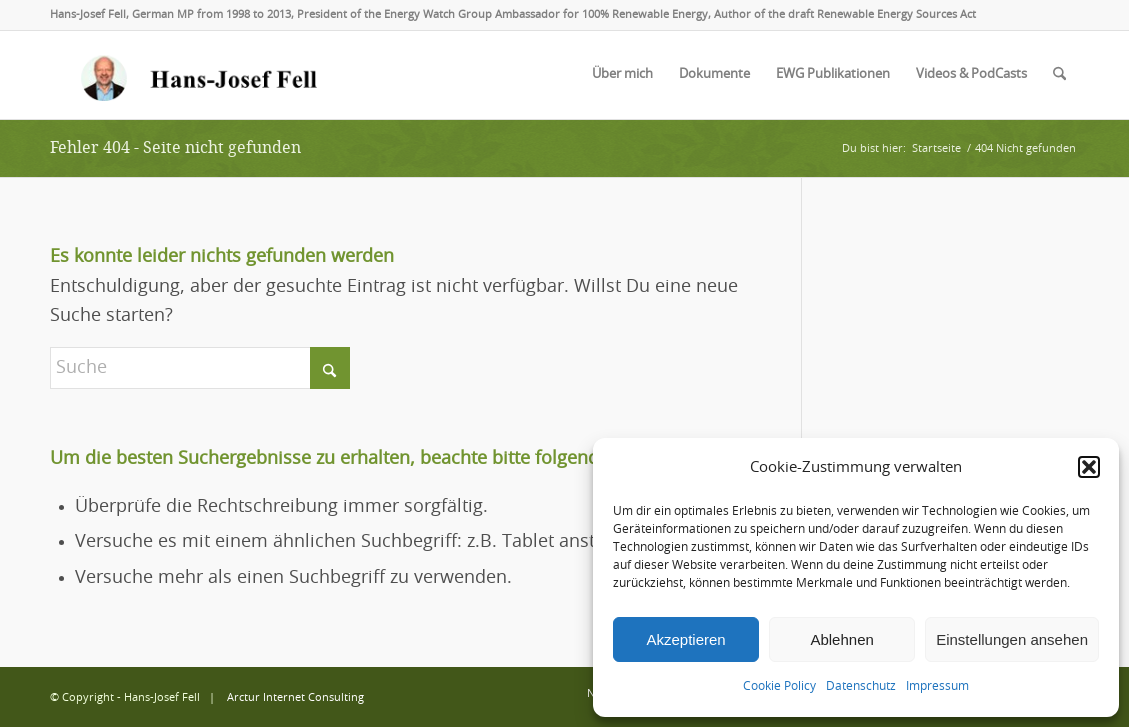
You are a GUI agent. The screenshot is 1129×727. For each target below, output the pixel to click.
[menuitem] (622, 75)
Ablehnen (841, 639)
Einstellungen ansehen (1012, 639)
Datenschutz (861, 686)
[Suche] (1059, 75)
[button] (1089, 467)
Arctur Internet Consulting (295, 697)
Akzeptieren (685, 639)
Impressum (937, 686)
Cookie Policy (779, 686)
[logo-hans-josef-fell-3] (201, 75)
